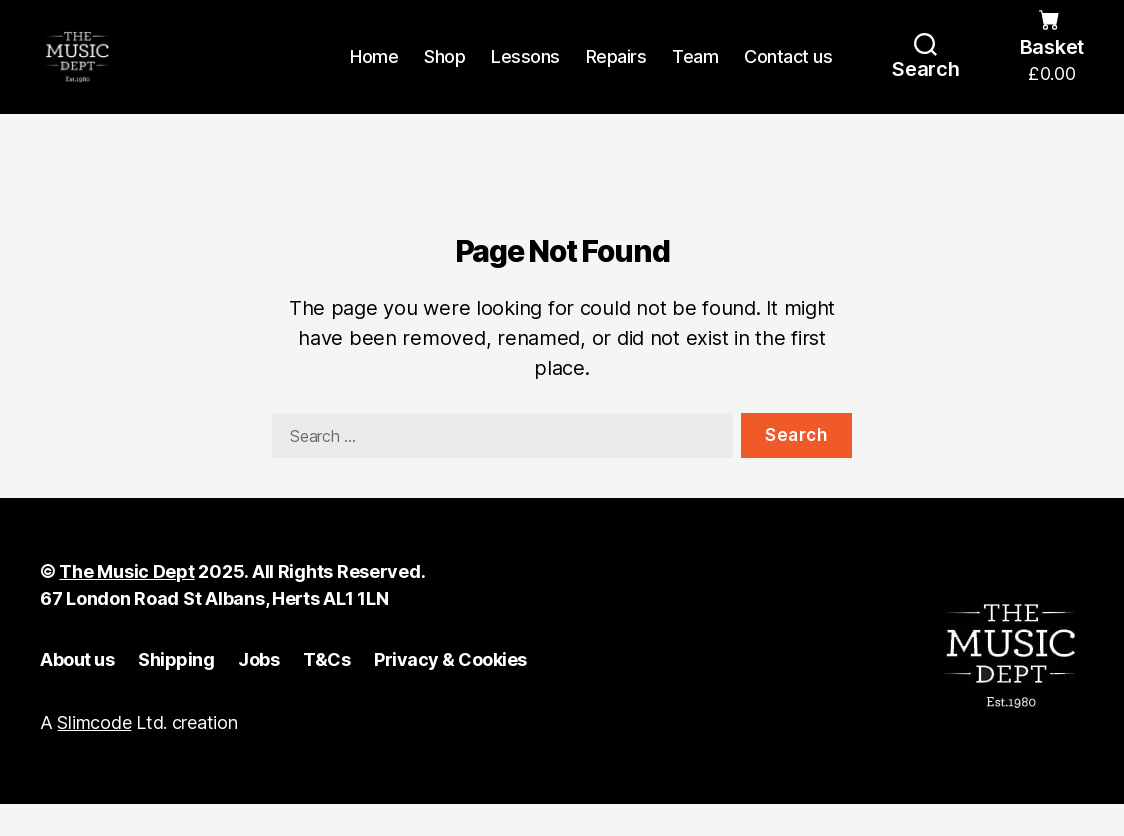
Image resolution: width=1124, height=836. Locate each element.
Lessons (525, 72)
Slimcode (94, 754)
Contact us (788, 72)
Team (695, 72)
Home (374, 72)
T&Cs (326, 691)
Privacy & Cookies (450, 691)
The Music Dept (126, 603)
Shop (444, 72)
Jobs (258, 691)
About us (77, 691)
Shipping (176, 691)
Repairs (616, 72)
